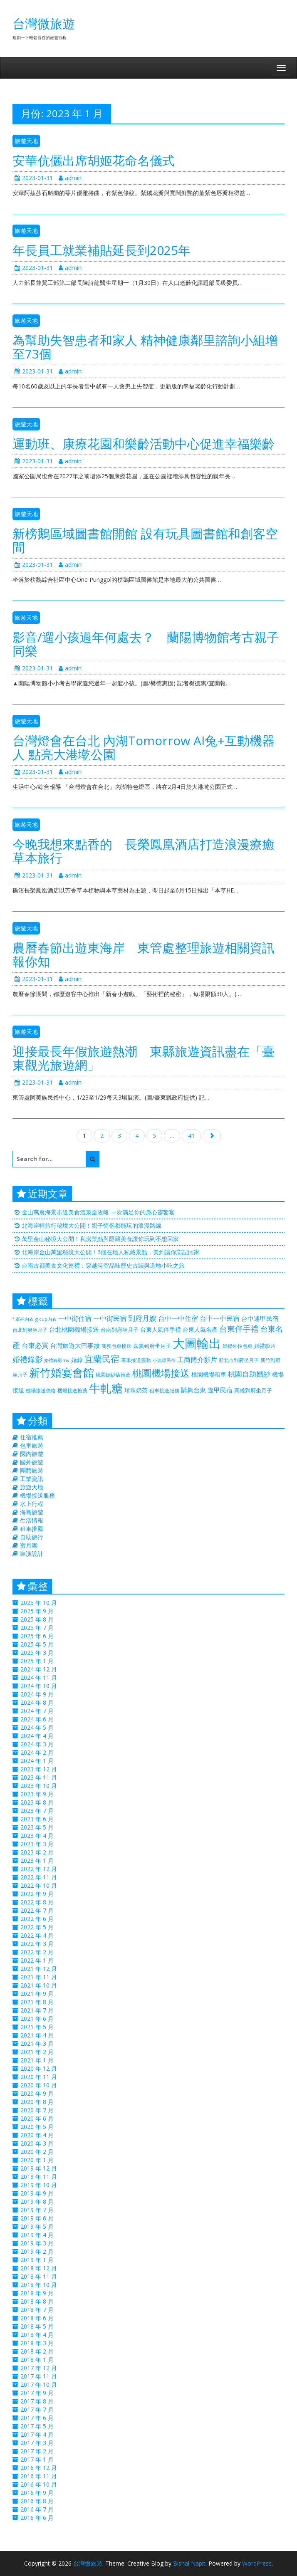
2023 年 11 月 (38, 1777)
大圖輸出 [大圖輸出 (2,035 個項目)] (197, 1343)
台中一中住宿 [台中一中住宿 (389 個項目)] (178, 1318)
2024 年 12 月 (38, 1669)
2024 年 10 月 (38, 1686)
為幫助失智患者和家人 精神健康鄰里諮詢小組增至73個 (145, 346)
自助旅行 (31, 1537)
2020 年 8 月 (37, 2102)
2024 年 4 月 (37, 1736)
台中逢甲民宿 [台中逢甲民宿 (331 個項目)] (260, 1318)
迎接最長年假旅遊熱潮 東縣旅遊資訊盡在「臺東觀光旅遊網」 (143, 1058)
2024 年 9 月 (37, 1694)
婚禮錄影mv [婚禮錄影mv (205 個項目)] (56, 1360)
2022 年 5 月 (37, 1927)
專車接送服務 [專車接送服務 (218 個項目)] (136, 1360)
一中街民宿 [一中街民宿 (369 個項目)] (109, 1318)
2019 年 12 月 (38, 2168)
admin (70, 178)
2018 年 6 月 (37, 2318)
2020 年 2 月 (37, 2152)
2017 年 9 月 (37, 2393)
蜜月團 (28, 1545)
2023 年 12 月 (38, 1769)
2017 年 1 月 (37, 2459)
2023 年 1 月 (37, 1860)
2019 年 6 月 (37, 2218)
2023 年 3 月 (37, 1844)
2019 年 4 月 (37, 2235)
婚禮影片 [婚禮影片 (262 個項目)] (265, 1346)
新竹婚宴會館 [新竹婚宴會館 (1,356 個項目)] (61, 1372)
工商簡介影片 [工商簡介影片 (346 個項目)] (197, 1359)
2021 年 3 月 (37, 2043)
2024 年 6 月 (37, 1719)
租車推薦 (31, 1529)
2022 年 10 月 (38, 1885)
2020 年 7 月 (37, 2110)
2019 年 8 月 (37, 2201)
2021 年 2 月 (37, 2052)
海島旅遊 (31, 1512)
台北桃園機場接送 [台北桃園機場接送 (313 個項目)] (74, 1329)
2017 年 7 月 (37, 2409)
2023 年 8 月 (37, 1802)
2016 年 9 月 (37, 2493)
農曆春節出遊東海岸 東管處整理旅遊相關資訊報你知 (143, 954)
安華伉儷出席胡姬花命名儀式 (93, 160)
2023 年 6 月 (37, 1819)
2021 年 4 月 (37, 2035)
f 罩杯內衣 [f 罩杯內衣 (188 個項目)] (23, 1319)
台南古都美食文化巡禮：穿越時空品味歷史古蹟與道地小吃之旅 (103, 1265)
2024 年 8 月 (37, 1702)
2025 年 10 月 (38, 1603)
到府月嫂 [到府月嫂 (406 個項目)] (142, 1318)
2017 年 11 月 (38, 2376)
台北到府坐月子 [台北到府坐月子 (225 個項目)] (29, 1329)
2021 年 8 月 (37, 2002)
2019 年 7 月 (37, 2210)
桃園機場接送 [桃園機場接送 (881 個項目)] (161, 1373)
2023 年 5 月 (37, 1827)
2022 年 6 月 (37, 1919)
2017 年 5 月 (37, 2426)
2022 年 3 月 (37, 1944)
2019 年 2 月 (37, 2251)
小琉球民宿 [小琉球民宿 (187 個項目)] (164, 1360)
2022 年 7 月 (37, 1910)
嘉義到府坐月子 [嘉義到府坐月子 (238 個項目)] (152, 1346)
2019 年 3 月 (37, 2243)
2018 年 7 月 (37, 2310)
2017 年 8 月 (37, 2401)
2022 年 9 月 (37, 1894)
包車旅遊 (31, 1445)
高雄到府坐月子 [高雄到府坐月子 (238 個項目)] (253, 1390)
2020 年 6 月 (37, 2118)
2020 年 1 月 (37, 2160)
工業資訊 (31, 1479)
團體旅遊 (31, 1470)
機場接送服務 (37, 1495)
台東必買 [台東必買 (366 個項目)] (35, 1345)
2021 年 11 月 (38, 1977)
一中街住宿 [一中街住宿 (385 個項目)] (75, 1318)
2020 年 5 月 (37, 2127)
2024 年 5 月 (37, 1727)
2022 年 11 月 (38, 1877)
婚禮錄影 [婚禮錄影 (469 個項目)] (27, 1359)
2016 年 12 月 (38, 2468)
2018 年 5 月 (37, 2326)
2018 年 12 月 (38, 2268)
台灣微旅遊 (43, 23)
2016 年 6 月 (37, 2518)
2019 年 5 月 (37, 2226)
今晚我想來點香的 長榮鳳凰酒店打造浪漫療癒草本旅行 (143, 851)
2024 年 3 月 (37, 1744)
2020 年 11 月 (38, 2077)
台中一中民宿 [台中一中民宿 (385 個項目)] (220, 1318)
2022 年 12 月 (38, 1869)
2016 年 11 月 (38, 2476)
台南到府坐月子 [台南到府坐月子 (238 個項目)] (120, 1329)
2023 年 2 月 (37, 1852)
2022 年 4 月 (37, 1935)
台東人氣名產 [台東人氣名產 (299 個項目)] (200, 1329)
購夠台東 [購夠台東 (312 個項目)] (193, 1390)
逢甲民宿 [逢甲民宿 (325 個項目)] (220, 1390)
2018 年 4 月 (37, 2335)
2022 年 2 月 (37, 1952)
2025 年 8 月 (37, 1619)
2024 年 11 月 (38, 1677)
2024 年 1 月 (37, 1761)
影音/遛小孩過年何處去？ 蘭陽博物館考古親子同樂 (145, 643)
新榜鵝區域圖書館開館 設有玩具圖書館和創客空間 (145, 540)
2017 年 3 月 (37, 2443)
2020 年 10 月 (38, 2085)
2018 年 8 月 (37, 2301)
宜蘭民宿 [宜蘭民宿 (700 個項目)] (101, 1358)
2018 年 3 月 (37, 2343)
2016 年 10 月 (38, 2484)
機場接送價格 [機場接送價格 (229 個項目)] (41, 1390)
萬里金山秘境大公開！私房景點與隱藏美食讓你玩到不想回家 (100, 1239)
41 (191, 1136)
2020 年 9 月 (37, 2093)
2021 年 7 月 (37, 2010)
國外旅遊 (31, 1462)
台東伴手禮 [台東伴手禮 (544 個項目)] (239, 1328)
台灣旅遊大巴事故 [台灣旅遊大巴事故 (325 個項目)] (75, 1345)
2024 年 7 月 (37, 1711)
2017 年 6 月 (37, 2418)
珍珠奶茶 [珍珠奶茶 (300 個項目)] (136, 1390)
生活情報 (31, 1520)
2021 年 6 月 (37, 2018)
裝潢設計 (31, 1553)
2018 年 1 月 (37, 2359)
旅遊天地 (26, 141)
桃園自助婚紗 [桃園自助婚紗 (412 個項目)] (249, 1374)
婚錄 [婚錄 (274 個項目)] (77, 1360)
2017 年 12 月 (38, 2368)
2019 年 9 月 (37, 2193)
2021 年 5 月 (37, 2027)
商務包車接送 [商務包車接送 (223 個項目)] (116, 1346)
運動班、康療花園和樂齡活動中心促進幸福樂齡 (143, 443)
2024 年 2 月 (37, 1752)
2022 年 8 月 (37, 1902)
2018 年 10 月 (38, 2285)
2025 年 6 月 (37, 1636)
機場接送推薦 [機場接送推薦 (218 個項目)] (72, 1390)
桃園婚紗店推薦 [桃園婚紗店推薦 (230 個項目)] (113, 1374)
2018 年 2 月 (37, 2351)
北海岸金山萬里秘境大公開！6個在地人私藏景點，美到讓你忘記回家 (111, 1252)
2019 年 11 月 (38, 2176)
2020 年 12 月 (38, 2068)
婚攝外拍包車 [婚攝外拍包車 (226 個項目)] (237, 1346)
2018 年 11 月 (38, 2276)
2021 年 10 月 (38, 1985)
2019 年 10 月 (38, 2185)
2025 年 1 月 (37, 1661)
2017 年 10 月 (38, 2384)
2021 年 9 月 (37, 1994)
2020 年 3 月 (37, 2143)
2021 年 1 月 (37, 2060)
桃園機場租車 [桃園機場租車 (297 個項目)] (208, 1374)
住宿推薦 (31, 1437)
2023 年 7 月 (37, 1811)
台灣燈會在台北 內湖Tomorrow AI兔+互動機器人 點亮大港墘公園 (143, 747)
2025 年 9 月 (37, 1611)
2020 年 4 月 (37, 2135)
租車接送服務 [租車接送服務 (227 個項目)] (164, 1390)
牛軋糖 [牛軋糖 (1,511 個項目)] (106, 1388)
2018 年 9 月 (37, 2293)
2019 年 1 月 (37, 2260)
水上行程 (31, 1504)
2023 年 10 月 (38, 1786)
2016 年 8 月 (37, 2501)
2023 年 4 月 (37, 1835)
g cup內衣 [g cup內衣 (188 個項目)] (46, 1319)
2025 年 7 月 (37, 1628)
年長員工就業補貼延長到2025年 (101, 250)
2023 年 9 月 (37, 1794)
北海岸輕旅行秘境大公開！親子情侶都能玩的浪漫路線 (91, 1225)
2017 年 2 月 (37, 2451)
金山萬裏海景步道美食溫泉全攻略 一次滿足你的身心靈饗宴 (98, 1212)
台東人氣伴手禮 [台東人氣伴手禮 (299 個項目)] (160, 1329)
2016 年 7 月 (37, 2509)
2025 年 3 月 (37, 1652)
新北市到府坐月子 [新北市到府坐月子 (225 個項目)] (239, 1360)
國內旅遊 (31, 1454)
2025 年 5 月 (37, 1644)
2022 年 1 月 (37, 1960)
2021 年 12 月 (38, 1969)
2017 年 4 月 (37, 2434)
